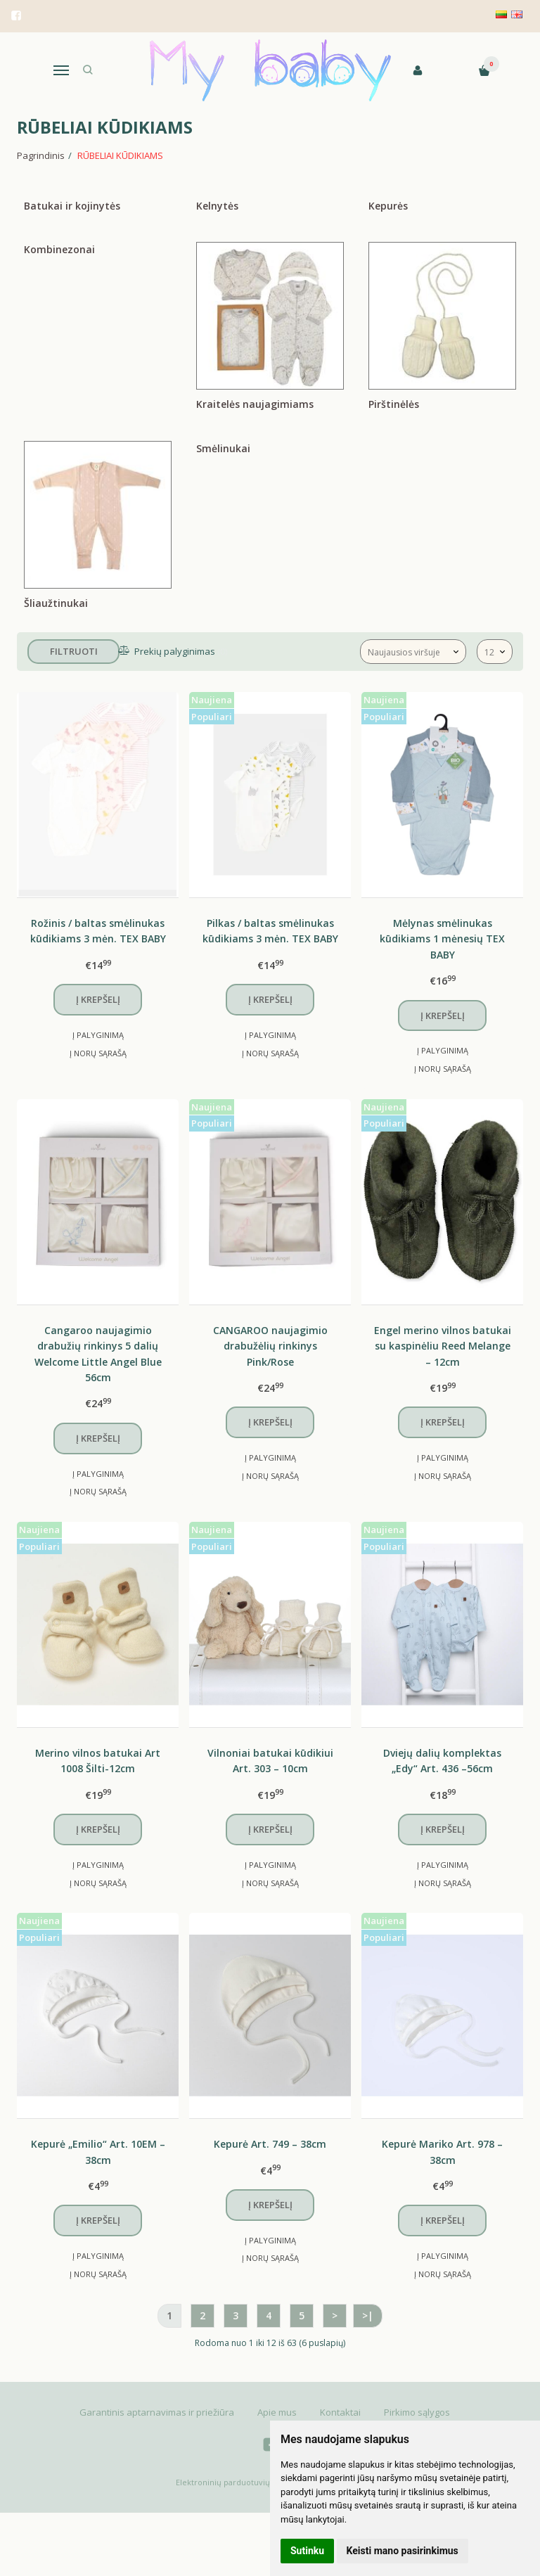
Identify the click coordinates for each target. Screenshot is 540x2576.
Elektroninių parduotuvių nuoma (237, 2482)
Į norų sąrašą (98, 1053)
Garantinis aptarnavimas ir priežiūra (156, 2412)
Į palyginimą (98, 1035)
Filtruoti (74, 651)
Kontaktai (340, 2412)
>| (367, 2315)
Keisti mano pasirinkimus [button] (402, 2550)
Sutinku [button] (307, 2550)
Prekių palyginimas (174, 651)
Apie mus (277, 2412)
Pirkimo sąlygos (417, 2412)
